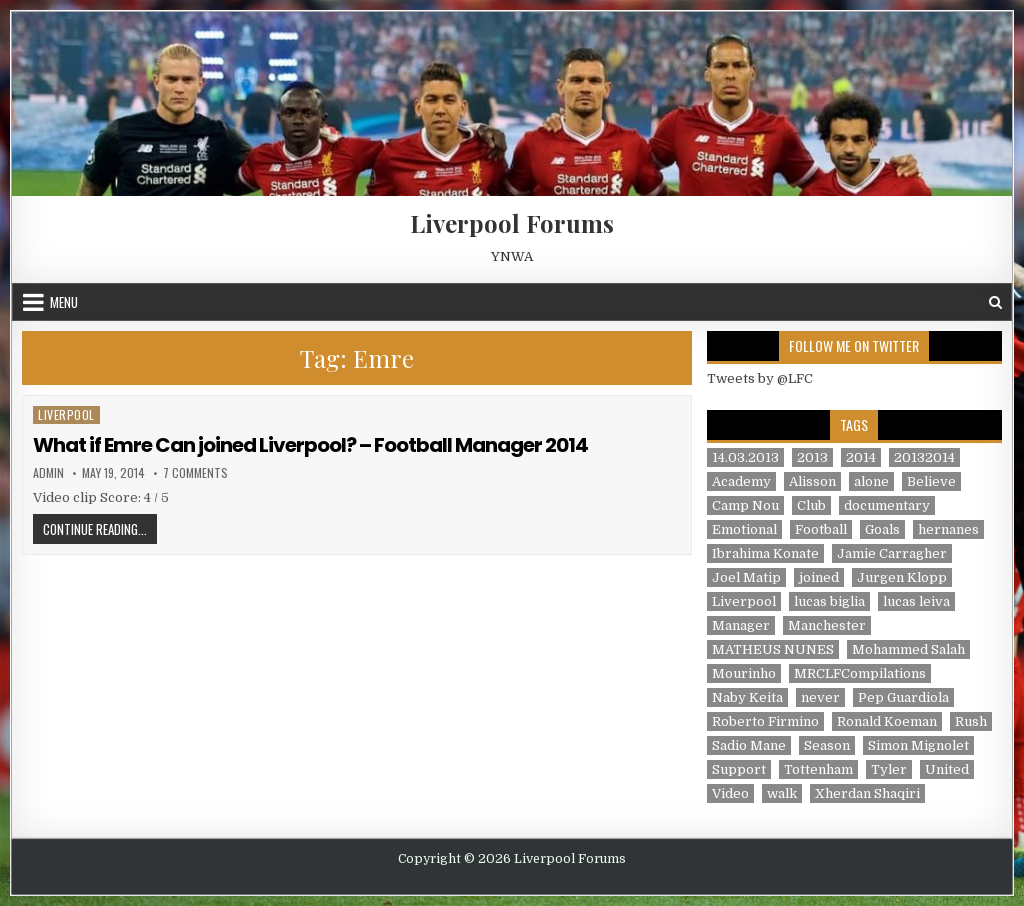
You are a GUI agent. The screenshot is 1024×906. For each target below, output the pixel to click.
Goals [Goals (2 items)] (882, 529)
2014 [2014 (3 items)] (861, 457)
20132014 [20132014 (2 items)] (924, 457)
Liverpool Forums (512, 223)
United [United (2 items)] (947, 769)
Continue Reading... (100, 528)
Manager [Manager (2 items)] (741, 625)
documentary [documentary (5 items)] (887, 505)
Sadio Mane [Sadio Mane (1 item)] (749, 745)
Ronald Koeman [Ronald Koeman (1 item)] (887, 721)
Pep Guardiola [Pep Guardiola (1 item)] (903, 697)
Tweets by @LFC (760, 378)
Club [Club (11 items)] (811, 505)
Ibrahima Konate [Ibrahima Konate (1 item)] (765, 553)
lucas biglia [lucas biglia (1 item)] (829, 601)
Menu (64, 302)
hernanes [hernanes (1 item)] (948, 529)
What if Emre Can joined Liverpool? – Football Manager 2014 (310, 445)
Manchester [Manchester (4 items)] (827, 625)
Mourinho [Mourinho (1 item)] (744, 673)
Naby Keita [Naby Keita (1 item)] (747, 697)
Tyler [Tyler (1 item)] (889, 769)
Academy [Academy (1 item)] (741, 481)
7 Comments (195, 473)
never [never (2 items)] (820, 697)
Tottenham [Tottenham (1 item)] (818, 769)
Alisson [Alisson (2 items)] (812, 481)
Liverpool (66, 414)
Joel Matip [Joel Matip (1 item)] (746, 577)
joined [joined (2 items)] (819, 577)
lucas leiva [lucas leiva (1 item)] (916, 601)
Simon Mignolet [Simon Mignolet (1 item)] (918, 745)
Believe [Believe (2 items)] (931, 481)
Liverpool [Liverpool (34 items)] (744, 601)
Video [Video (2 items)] (730, 793)
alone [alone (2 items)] (871, 481)
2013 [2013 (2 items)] (812, 457)
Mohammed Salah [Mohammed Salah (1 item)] (908, 649)
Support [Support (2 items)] (739, 769)
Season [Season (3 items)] (827, 745)
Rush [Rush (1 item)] (971, 721)
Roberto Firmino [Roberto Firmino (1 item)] (765, 721)
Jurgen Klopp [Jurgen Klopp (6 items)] (902, 577)
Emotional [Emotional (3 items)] (744, 529)
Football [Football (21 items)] (821, 529)
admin (48, 473)
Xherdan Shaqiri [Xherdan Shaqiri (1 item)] (867, 793)
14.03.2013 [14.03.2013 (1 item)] (745, 457)
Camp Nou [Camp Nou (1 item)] (745, 505)
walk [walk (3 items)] (782, 793)
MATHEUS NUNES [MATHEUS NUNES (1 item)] (773, 649)
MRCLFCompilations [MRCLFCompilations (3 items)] (860, 673)
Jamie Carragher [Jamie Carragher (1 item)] (892, 553)
